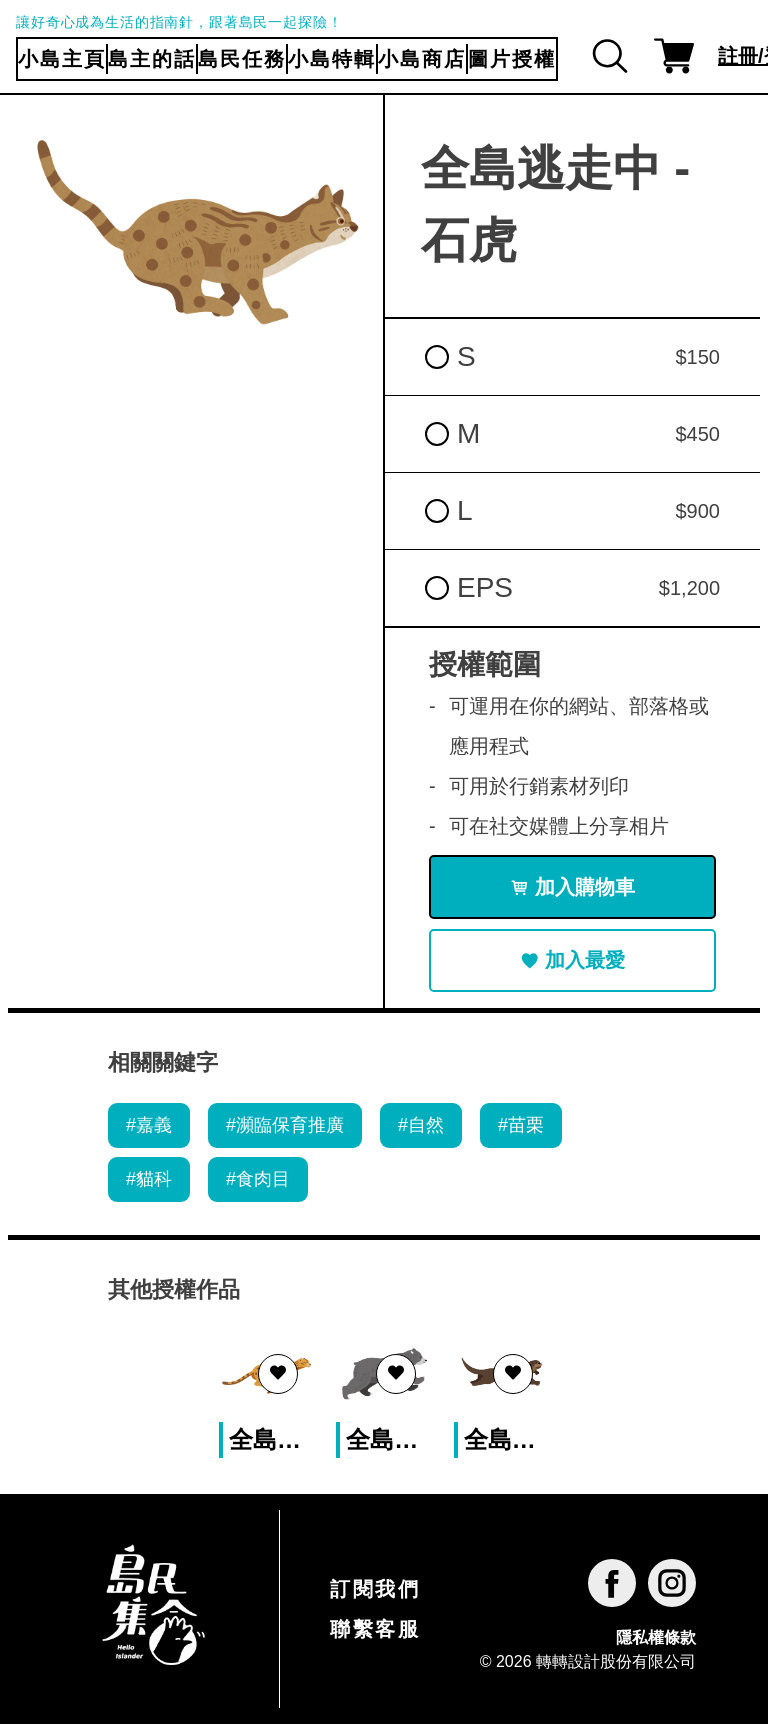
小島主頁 (62, 59)
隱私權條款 (656, 1642)
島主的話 (152, 59)
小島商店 (422, 59)
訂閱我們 (375, 1593)
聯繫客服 (375, 1633)
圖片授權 (512, 59)
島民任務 (242, 59)
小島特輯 (332, 59)
